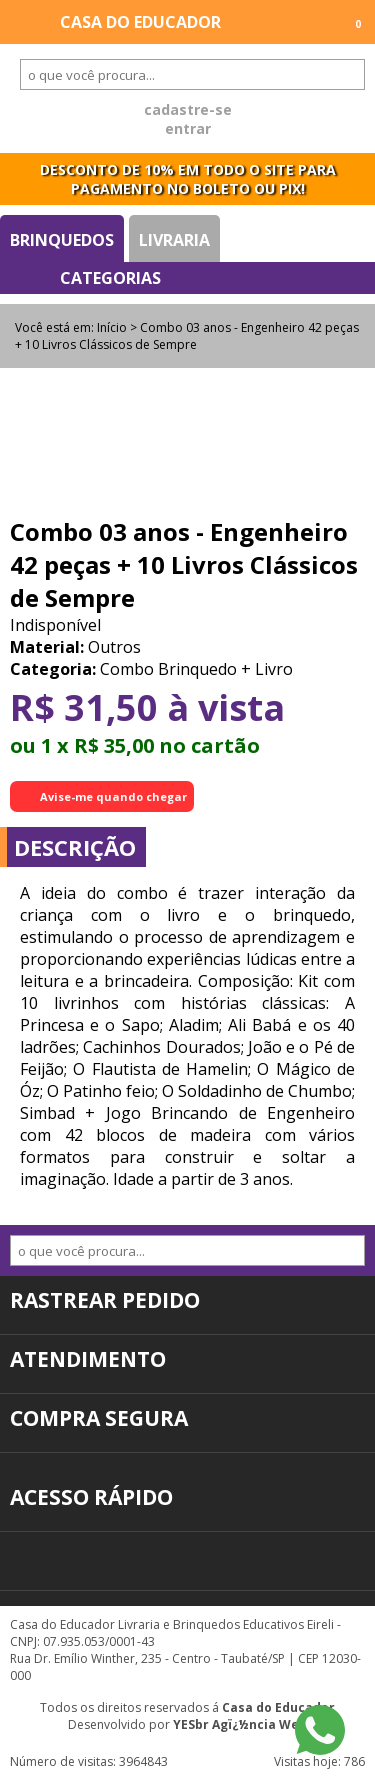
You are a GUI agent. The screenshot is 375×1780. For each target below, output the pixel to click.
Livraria (174, 240)
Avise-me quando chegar (113, 796)
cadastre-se (188, 109)
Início (112, 327)
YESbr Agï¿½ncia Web (240, 1724)
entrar (188, 128)
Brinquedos (62, 240)
